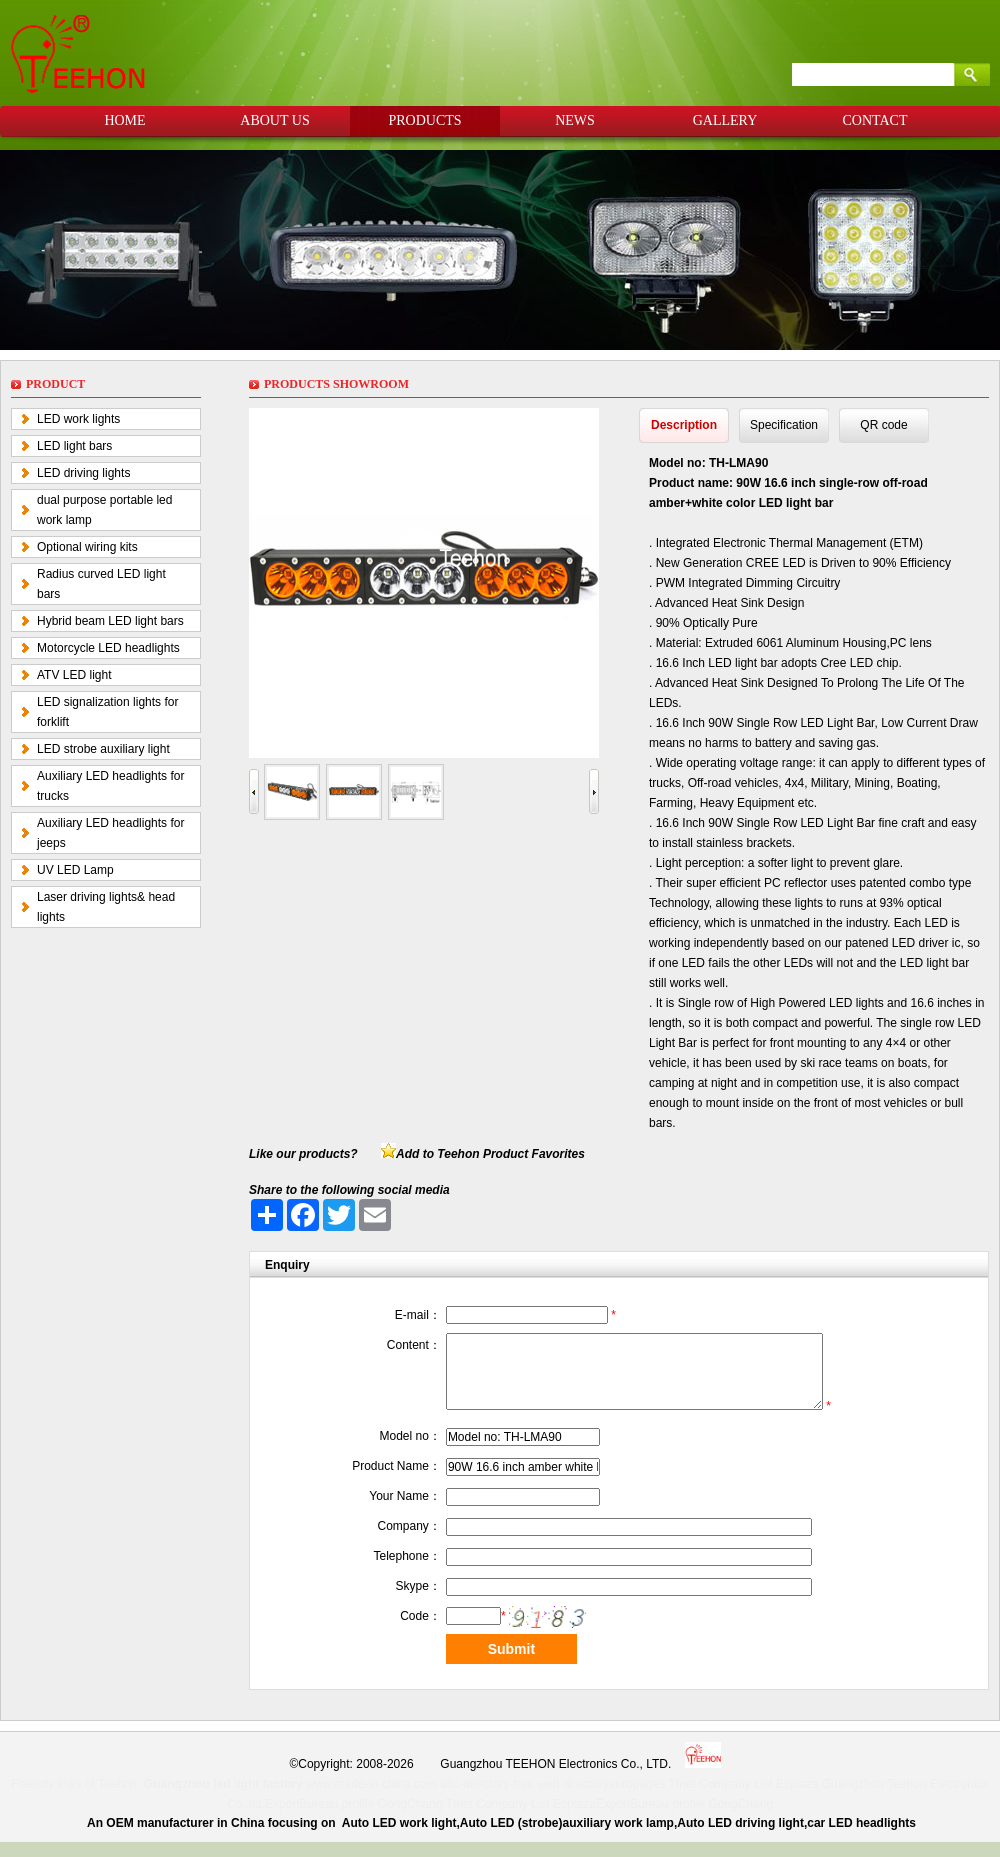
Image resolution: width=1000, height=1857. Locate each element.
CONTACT (875, 120)
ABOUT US (274, 120)
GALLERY (725, 120)
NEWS (575, 120)
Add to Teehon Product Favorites (490, 1154)
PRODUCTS (424, 120)
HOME (124, 120)
